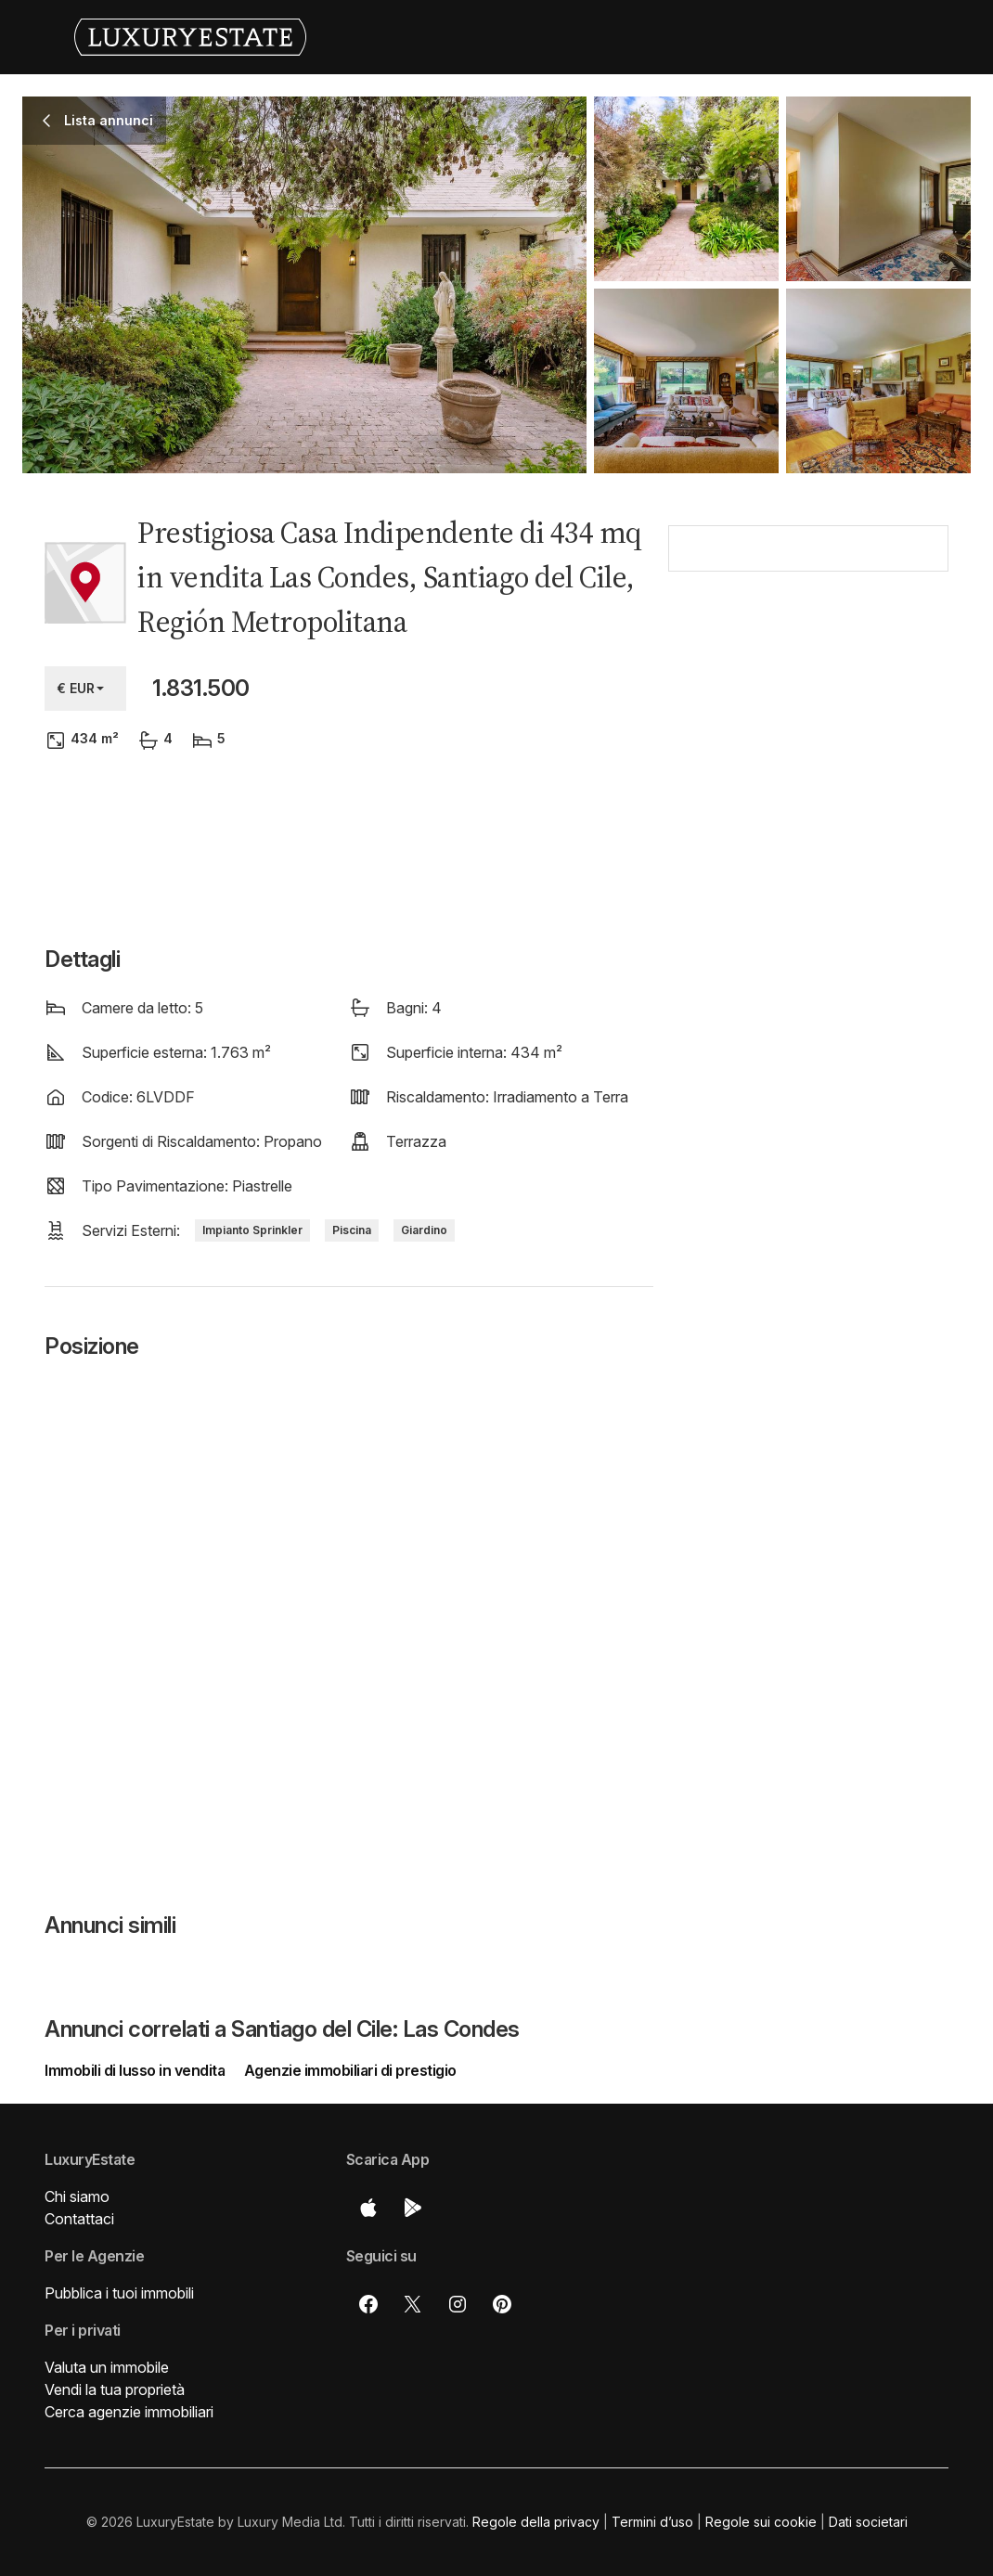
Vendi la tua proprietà (115, 2389)
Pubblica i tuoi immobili (119, 2293)
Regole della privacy (536, 2522)
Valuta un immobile (107, 2367)
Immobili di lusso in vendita (136, 2070)
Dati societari (868, 2522)
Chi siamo (77, 2196)
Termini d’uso (652, 2522)
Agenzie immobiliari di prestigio (350, 2070)
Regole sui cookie (761, 2522)
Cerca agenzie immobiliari (129, 2411)
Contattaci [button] (79, 2218)
